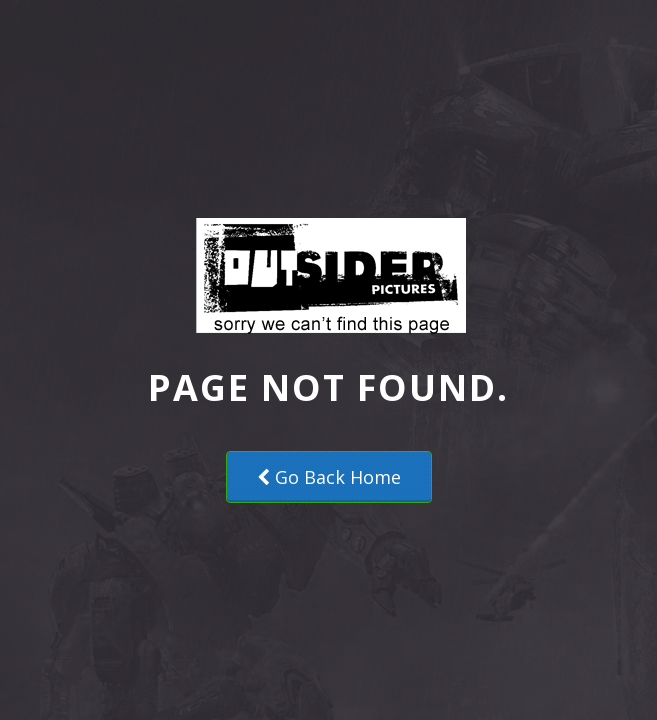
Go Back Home (329, 477)
